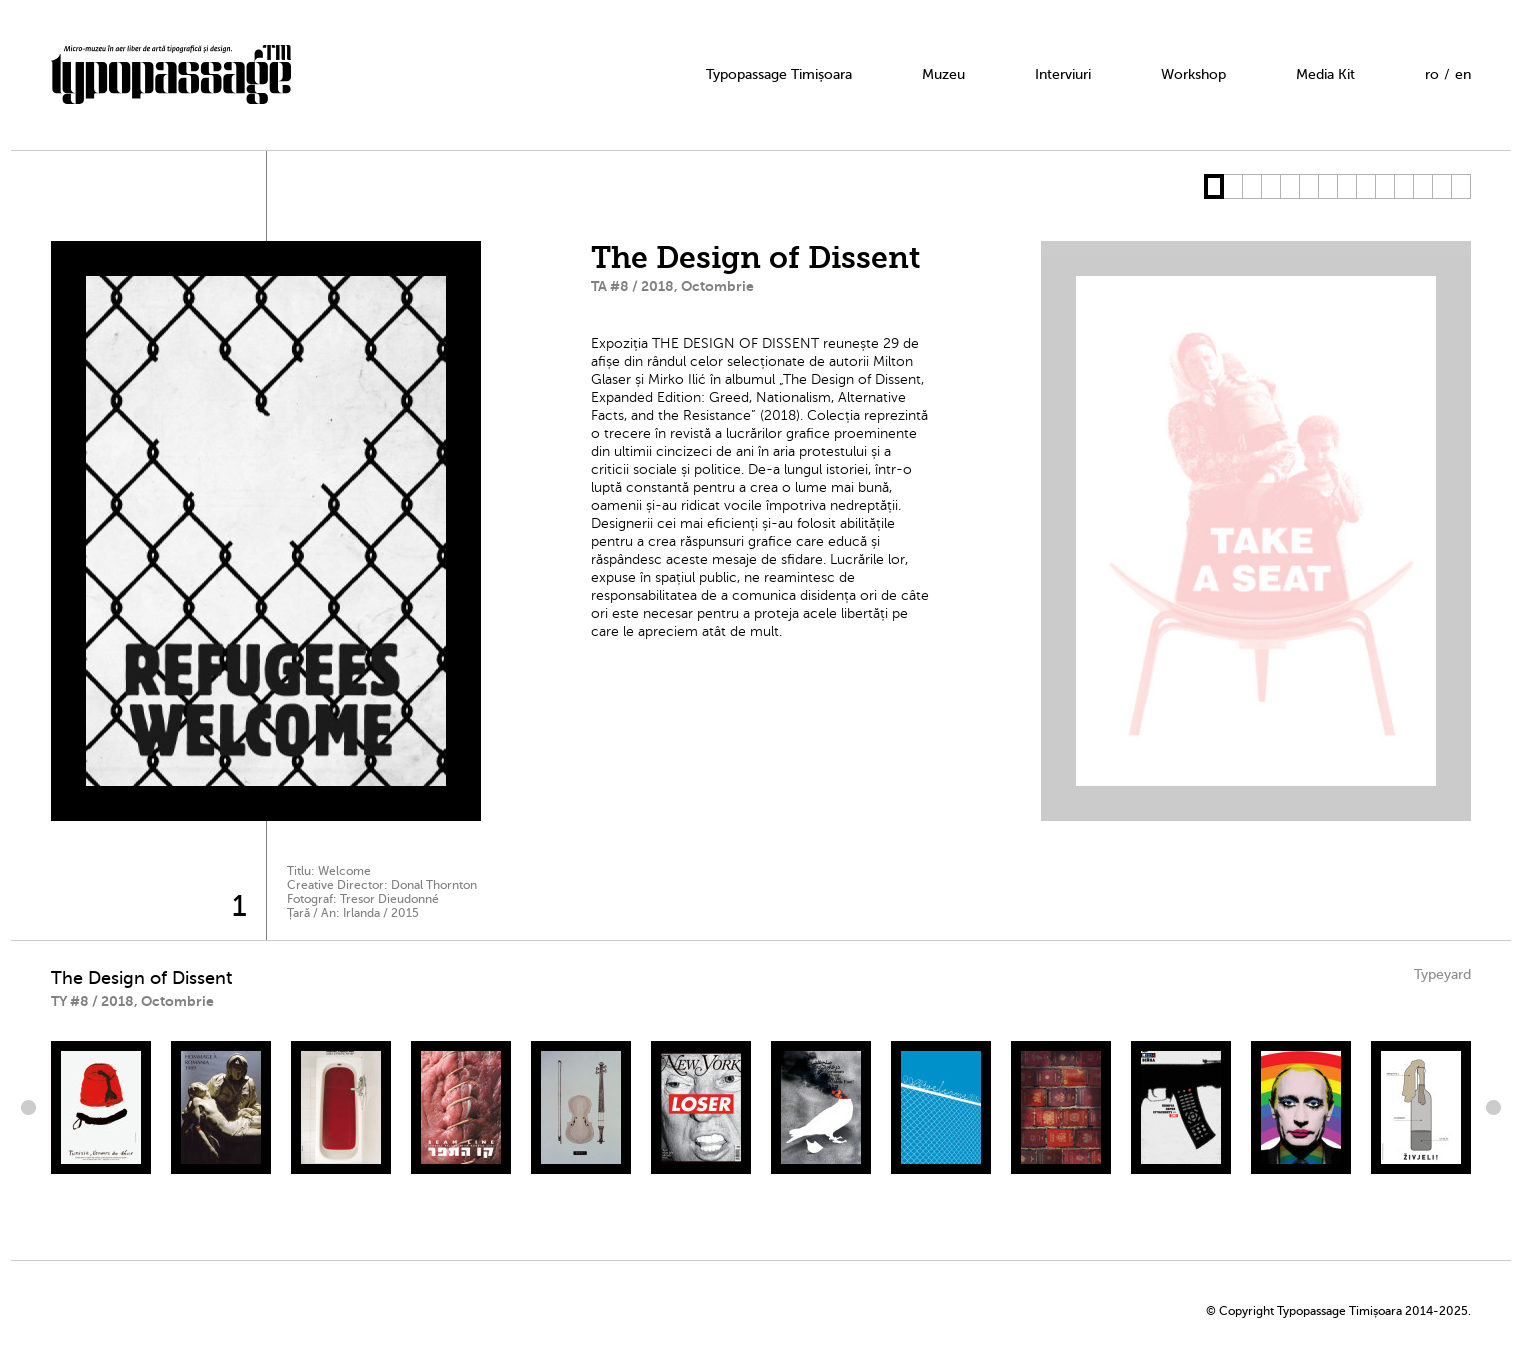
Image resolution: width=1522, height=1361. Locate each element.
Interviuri (1063, 74)
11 (1403, 186)
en (1463, 74)
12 (1422, 186)
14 (1460, 186)
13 (1441, 186)
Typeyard (1442, 974)
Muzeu (943, 74)
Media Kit (1325, 74)
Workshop (1193, 74)
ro (1432, 74)
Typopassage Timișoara (779, 74)
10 (1384, 186)
